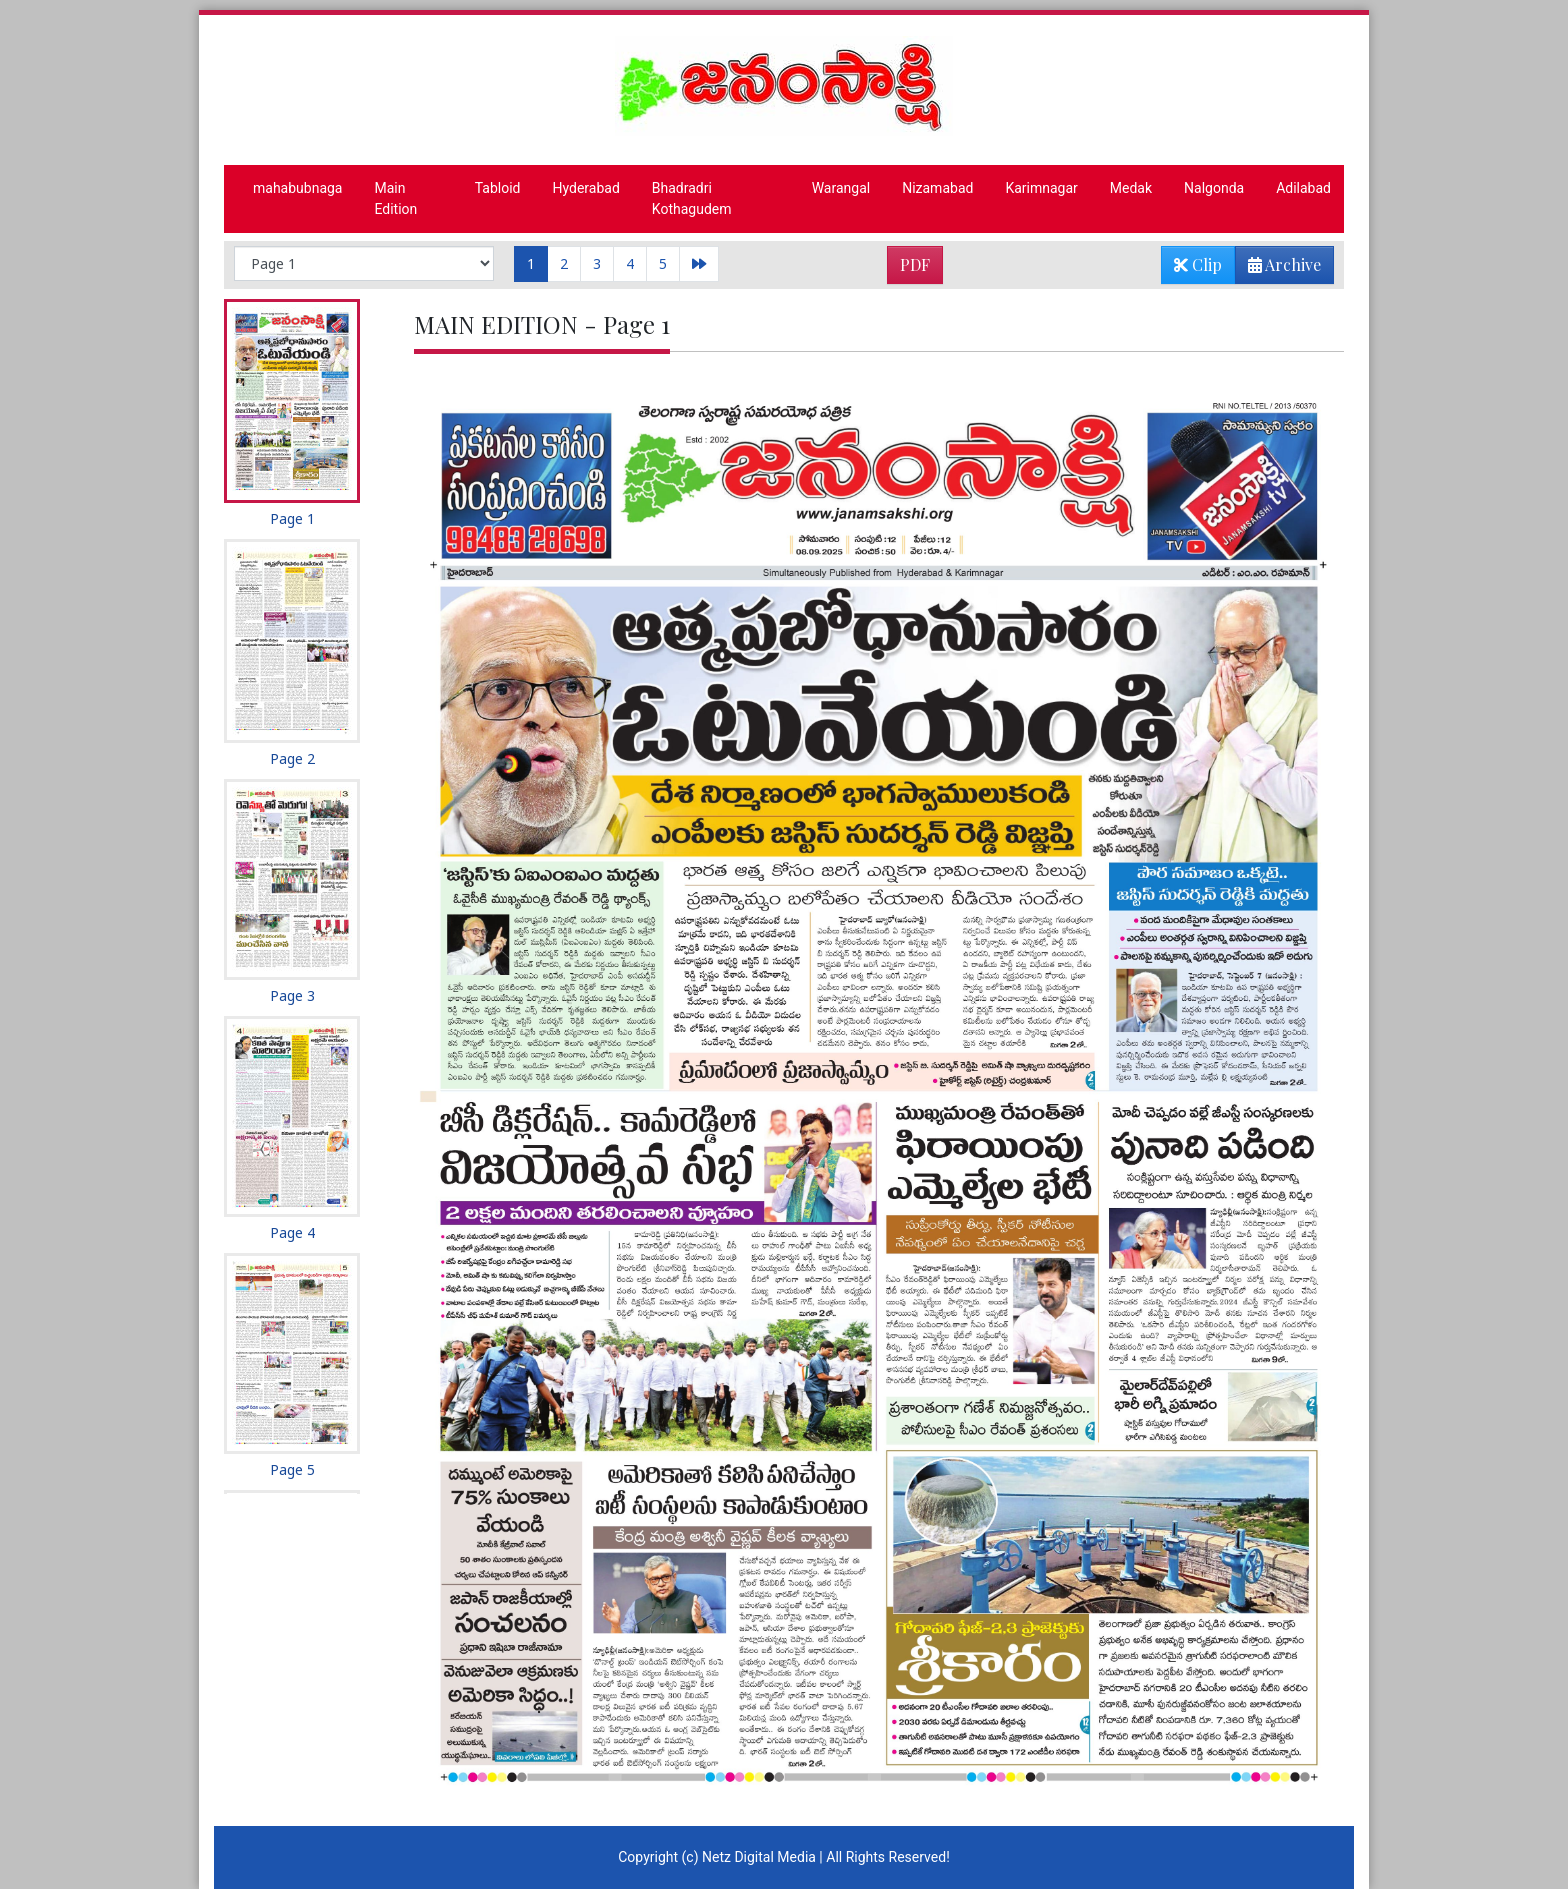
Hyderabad (586, 188)
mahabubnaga (297, 188)
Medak (1131, 188)
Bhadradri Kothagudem (692, 198)
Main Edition (395, 198)
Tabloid (498, 188)
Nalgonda (1214, 188)
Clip (1198, 264)
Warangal (841, 188)
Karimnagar (1041, 188)
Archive (1278, 268)
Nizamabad (937, 188)
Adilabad (1303, 188)
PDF (915, 264)
